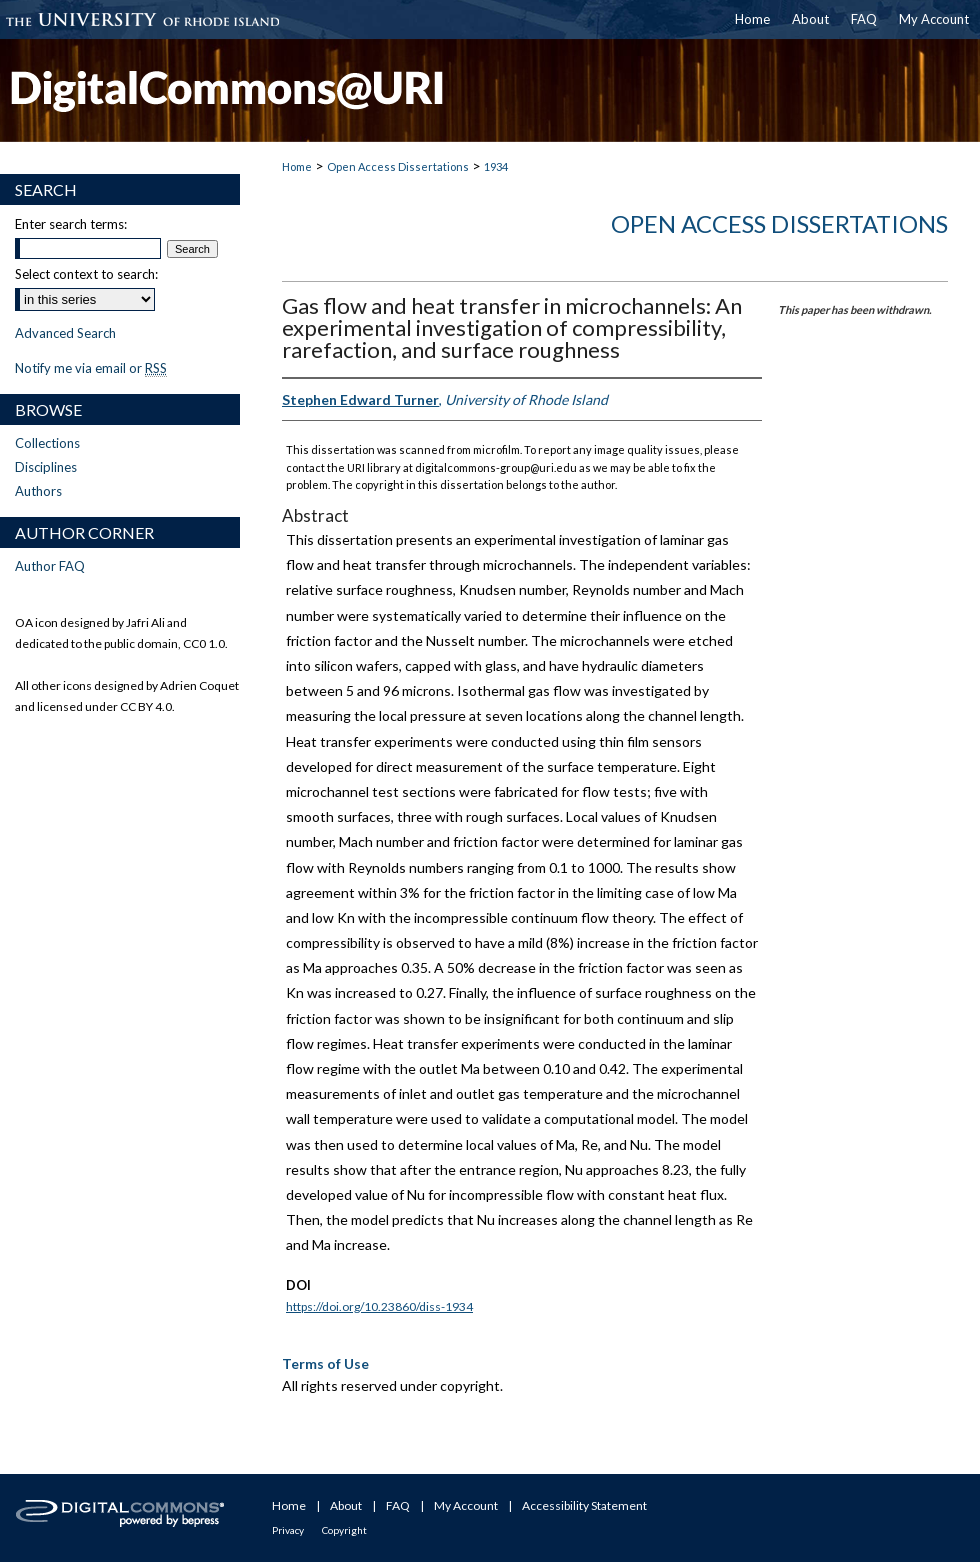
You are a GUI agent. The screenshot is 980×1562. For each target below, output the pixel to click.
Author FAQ (50, 566)
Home (297, 166)
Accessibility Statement (584, 1505)
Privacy (288, 1530)
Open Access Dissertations (398, 166)
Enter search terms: (71, 224)
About (346, 1505)
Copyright (344, 1530)
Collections (47, 443)
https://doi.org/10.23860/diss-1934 (379, 1306)
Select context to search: (86, 274)
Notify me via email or (91, 368)
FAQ (398, 1505)
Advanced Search (65, 333)
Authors (38, 491)
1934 (496, 166)
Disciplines (46, 467)
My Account (466, 1505)
